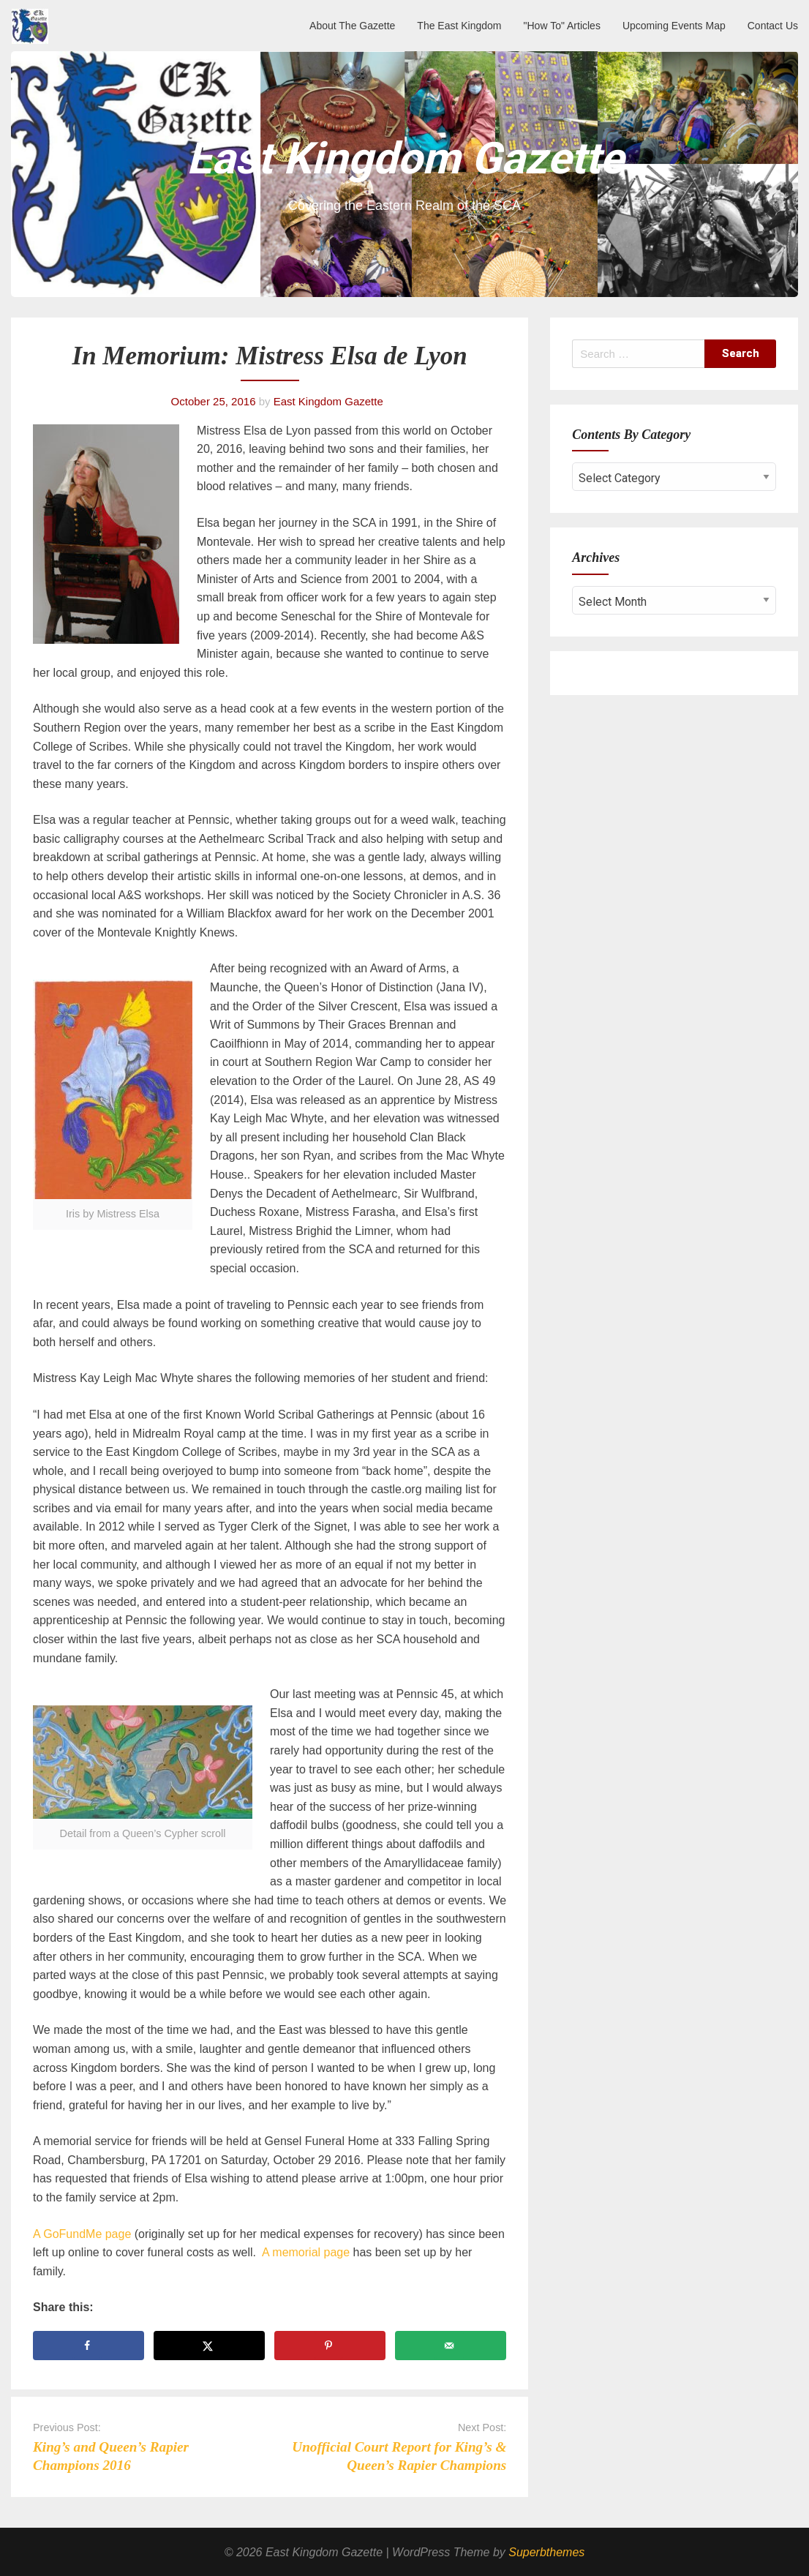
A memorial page (306, 2252)
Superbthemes (546, 2552)
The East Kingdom (459, 25)
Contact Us (773, 25)
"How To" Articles (562, 25)
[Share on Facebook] (88, 2345)
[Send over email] (450, 2345)
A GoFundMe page (82, 2234)
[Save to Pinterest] (329, 2345)
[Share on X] (209, 2345)
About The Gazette (352, 25)
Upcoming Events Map (674, 25)
